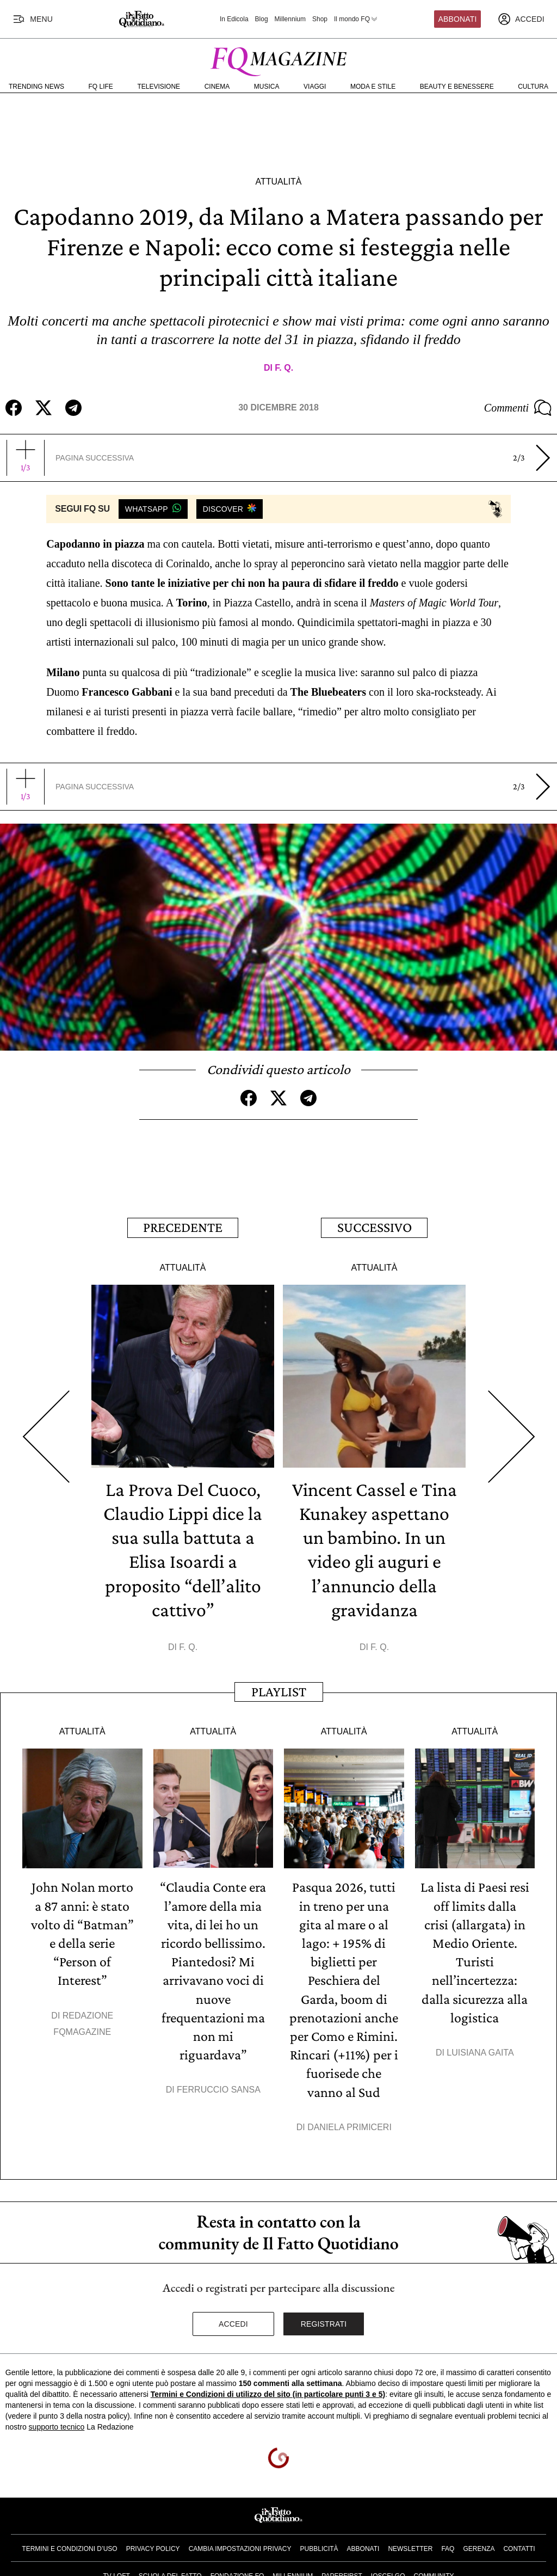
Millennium (290, 19)
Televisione (158, 86)
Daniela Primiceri (349, 2124)
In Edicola (234, 19)
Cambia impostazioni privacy (240, 2546)
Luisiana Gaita (480, 2050)
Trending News (36, 86)
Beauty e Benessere (457, 86)
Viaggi (315, 86)
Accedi (233, 2321)
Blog (261, 19)
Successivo (374, 1227)
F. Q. (284, 367)
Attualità (278, 181)
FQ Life (101, 86)
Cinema (217, 86)
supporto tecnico (57, 2424)
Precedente (182, 1227)
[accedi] (521, 19)
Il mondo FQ (356, 19)
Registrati (324, 2321)
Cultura (533, 86)
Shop (319, 19)
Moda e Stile (372, 86)
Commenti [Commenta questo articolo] (518, 408)
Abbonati (457, 19)
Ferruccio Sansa (219, 2087)
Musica (267, 86)
